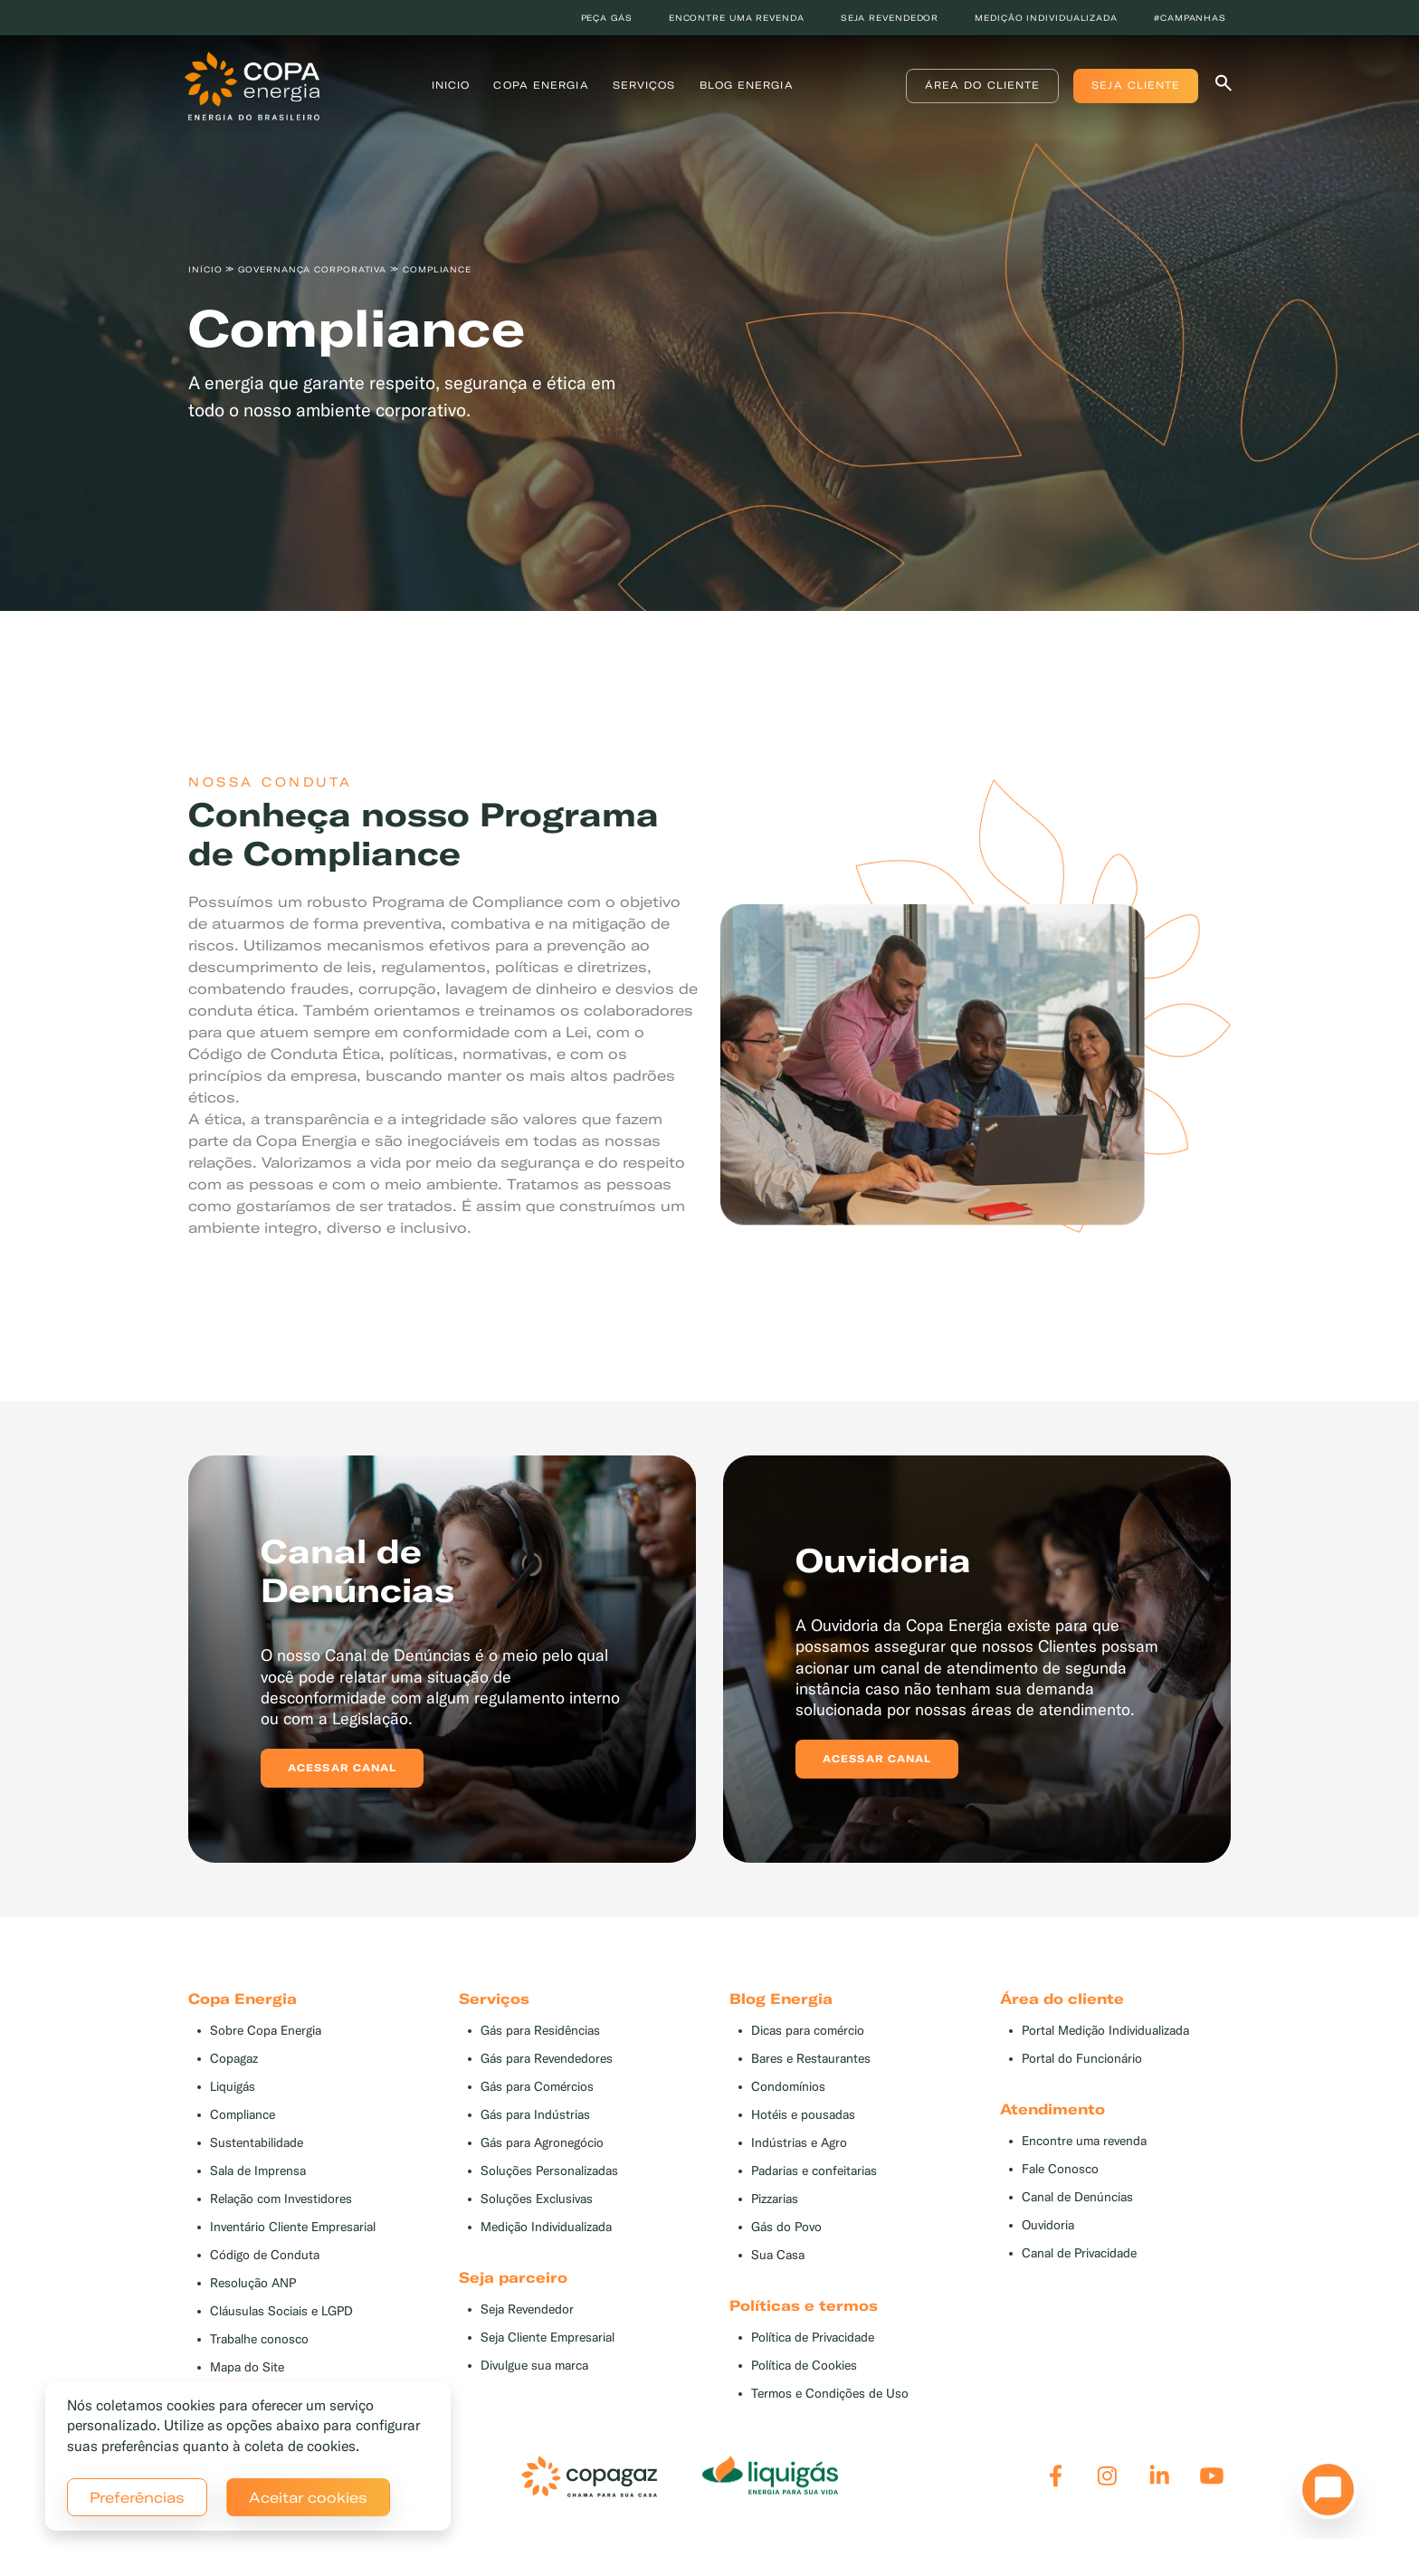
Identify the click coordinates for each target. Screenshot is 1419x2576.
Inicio (451, 86)
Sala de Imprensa (258, 2171)
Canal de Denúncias (1077, 2197)
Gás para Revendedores (547, 2058)
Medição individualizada (1046, 18)
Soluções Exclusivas (537, 2199)
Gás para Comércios (537, 2086)
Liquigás (232, 2086)
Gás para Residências (540, 2030)
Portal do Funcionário (1082, 2058)
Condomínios (788, 2086)
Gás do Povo (786, 2227)
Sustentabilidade (256, 2143)
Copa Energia (541, 86)
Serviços (644, 86)
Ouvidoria (1048, 2225)
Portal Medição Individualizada (1105, 2030)
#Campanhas (1190, 18)
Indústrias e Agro (799, 2143)
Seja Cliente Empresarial (547, 2337)
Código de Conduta (264, 2255)
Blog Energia (747, 86)
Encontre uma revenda (737, 18)
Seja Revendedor (527, 2309)
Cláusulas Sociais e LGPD (281, 2311)
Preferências (137, 2497)
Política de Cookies (804, 2365)
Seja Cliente (1132, 86)
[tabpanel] (709, 314)
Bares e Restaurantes (811, 2058)
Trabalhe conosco (259, 2339)
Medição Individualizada (546, 2227)
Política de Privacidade (812, 2337)
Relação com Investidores (281, 2199)
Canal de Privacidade (1079, 2253)
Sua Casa (778, 2255)
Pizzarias (774, 2199)
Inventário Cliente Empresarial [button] (293, 2227)
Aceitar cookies (308, 2497)
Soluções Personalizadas (549, 2171)
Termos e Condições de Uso (830, 2393)
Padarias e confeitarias (814, 2171)
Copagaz (234, 2058)
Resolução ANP (253, 2283)
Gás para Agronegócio (542, 2143)
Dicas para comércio (807, 2030)
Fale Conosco (1060, 2169)
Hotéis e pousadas (803, 2115)
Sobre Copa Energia (265, 2030)
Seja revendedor (890, 18)
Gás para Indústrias (535, 2115)
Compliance (242, 2115)
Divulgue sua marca (534, 2365)
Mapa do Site (247, 2367)
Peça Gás (607, 18)
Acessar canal (342, 1767)
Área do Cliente (978, 86)
